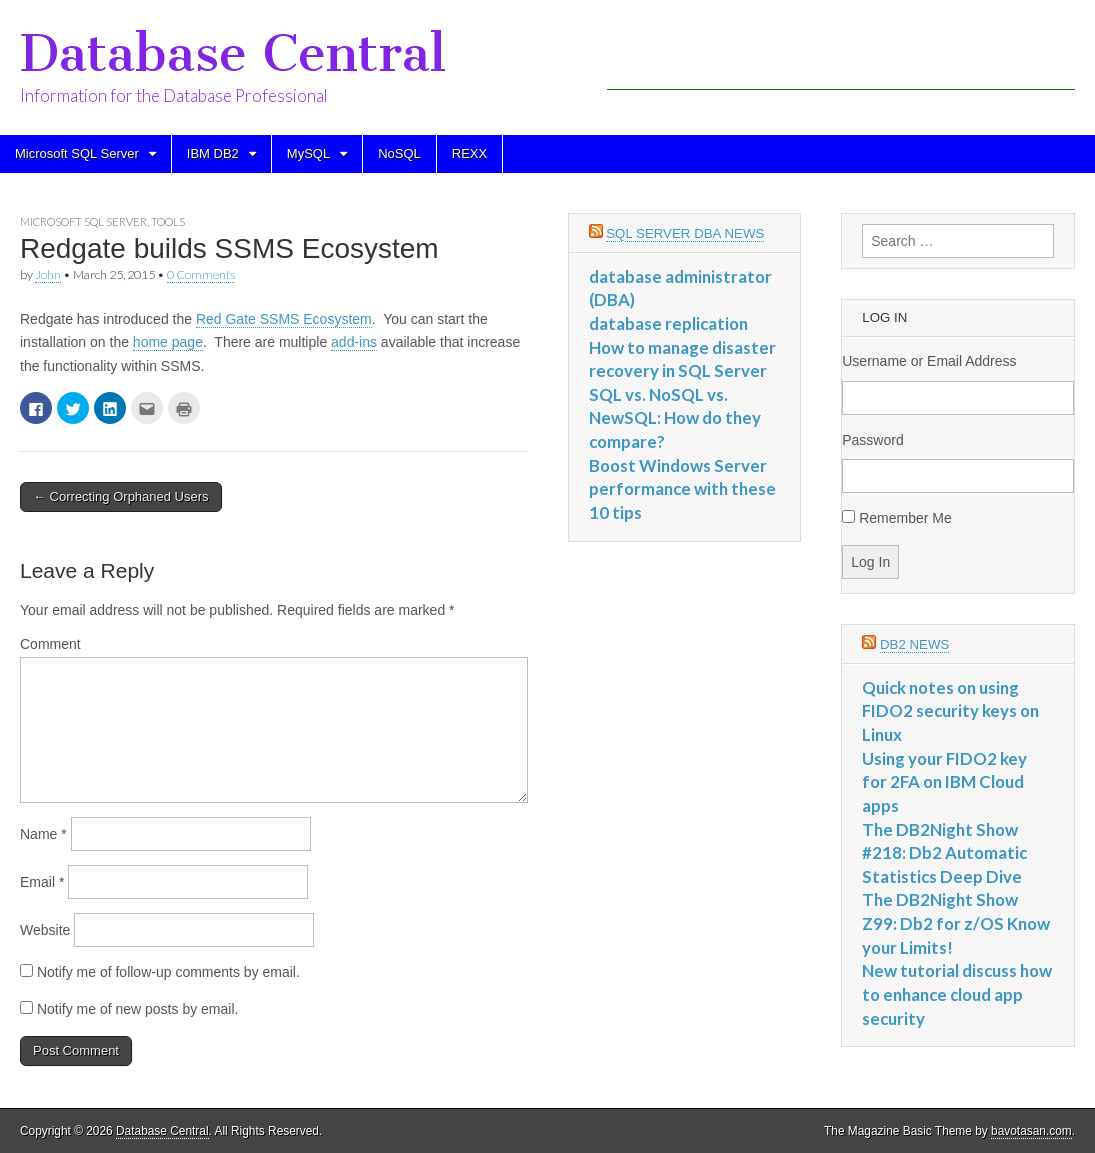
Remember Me (905, 518)
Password (872, 440)
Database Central (233, 53)
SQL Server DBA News (685, 233)
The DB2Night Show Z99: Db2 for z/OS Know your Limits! (956, 923)
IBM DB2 (213, 153)
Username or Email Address (929, 361)
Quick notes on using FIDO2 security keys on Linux (950, 711)
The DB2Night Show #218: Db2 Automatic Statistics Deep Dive (944, 853)
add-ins (354, 342)
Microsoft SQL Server (77, 153)
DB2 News (914, 644)
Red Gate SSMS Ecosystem (284, 319)
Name (43, 834)
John (48, 274)
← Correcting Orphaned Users (121, 496)
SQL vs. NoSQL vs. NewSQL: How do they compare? (675, 418)
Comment (50, 644)
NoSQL (399, 153)
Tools (168, 221)
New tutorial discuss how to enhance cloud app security (957, 994)
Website (45, 930)
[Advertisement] (841, 60)
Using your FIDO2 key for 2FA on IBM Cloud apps (944, 782)
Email (42, 882)
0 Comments (201, 274)
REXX (469, 153)
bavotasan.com (1031, 1131)
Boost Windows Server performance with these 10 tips (682, 489)
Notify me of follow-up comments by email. (168, 972)
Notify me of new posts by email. (138, 1009)
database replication (668, 323)
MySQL (308, 153)
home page (168, 342)
